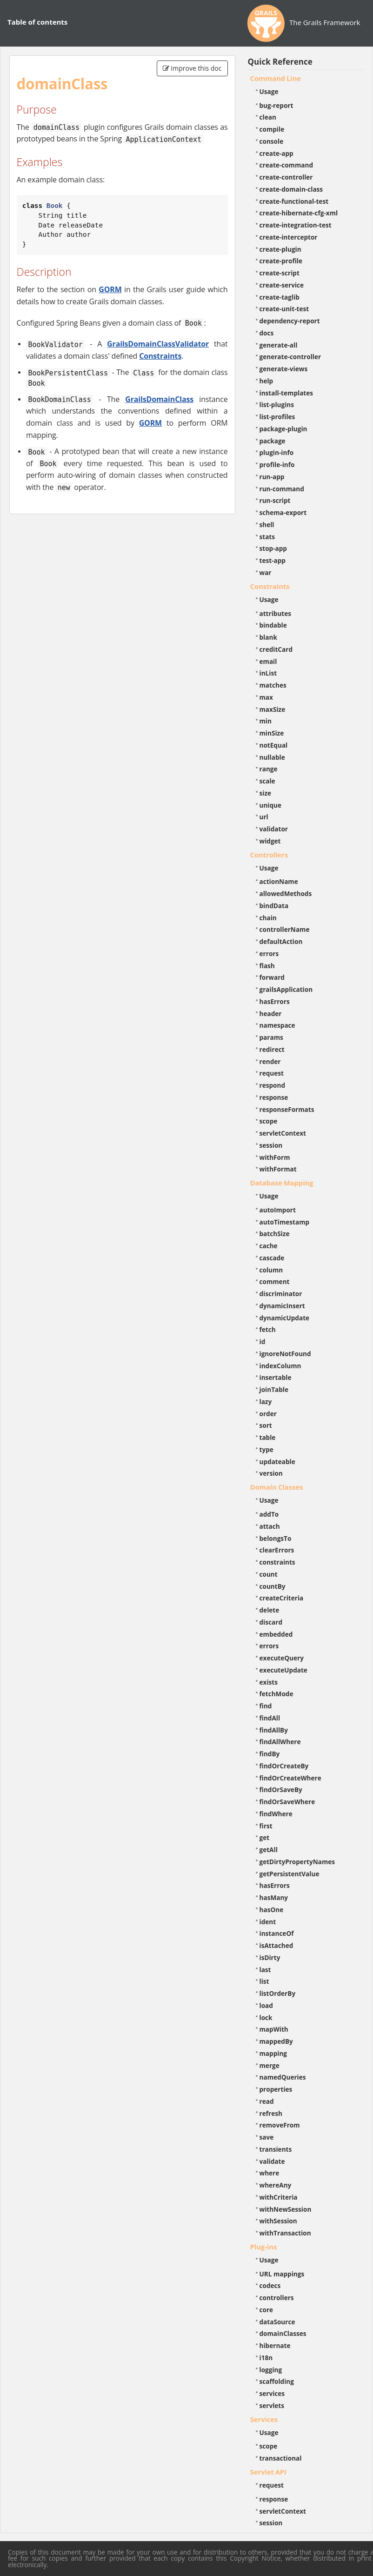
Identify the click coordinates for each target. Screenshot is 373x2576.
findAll (270, 1717)
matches (273, 685)
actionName (279, 881)
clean (268, 117)
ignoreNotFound (285, 1353)
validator (274, 828)
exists (269, 1682)
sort (266, 1425)
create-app (276, 153)
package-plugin (283, 428)
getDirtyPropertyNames (297, 1861)
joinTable (274, 1389)
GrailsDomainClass (159, 399)
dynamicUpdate (285, 1317)
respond (273, 1085)
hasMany (274, 1897)
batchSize (275, 1233)
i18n (266, 2357)
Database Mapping (281, 1182)
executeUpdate (283, 1670)
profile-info (277, 464)
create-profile (281, 260)
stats (267, 536)
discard (271, 1622)
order (268, 1413)
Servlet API (268, 2471)
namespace (277, 1025)
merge (270, 2065)
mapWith (274, 2029)
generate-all (279, 345)
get (265, 1837)
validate (272, 2161)
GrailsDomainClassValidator (158, 344)
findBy (270, 1753)
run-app (272, 476)
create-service (282, 285)
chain (268, 917)
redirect (272, 1049)
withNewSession (286, 2209)
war (266, 572)
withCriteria (279, 2197)
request (272, 1073)
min (266, 720)
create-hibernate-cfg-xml (299, 212)
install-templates (286, 392)
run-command (282, 488)
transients (276, 2149)
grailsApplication (286, 989)
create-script (280, 272)
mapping (273, 2053)
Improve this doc (192, 68)
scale (267, 780)
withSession (278, 2220)
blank (268, 637)
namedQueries (283, 2077)
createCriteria (282, 1597)
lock (266, 2017)
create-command (286, 165)
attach (270, 1526)
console (272, 141)
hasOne (272, 1909)
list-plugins (277, 404)
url (264, 816)
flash (267, 965)
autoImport (278, 1209)
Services (264, 2419)
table (268, 1437)
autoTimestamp (285, 1222)
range (269, 768)
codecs (270, 2285)
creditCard (276, 649)
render (270, 1061)
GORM (110, 289)
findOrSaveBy (281, 1789)
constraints (277, 1562)
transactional (281, 2458)
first (266, 1825)
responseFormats (287, 1109)
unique (271, 805)
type (266, 1449)
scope (269, 1121)
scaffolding (277, 2381)
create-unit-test (284, 308)
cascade (272, 1257)
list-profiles (277, 416)
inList (268, 673)
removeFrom (280, 2125)
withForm (275, 1157)
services (272, 2393)
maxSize (273, 709)
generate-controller (290, 356)
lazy (266, 1401)
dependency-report (290, 320)
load (266, 2005)
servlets (272, 2405)
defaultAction (281, 941)
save (267, 2137)
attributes (276, 613)
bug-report (276, 105)
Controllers (269, 854)
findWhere (276, 1813)
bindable (273, 625)
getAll (269, 1849)
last (265, 1969)
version (271, 1473)
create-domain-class (291, 189)
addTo (269, 1514)
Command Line (275, 78)
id (263, 1341)
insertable (276, 1377)
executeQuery (282, 1657)
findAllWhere (280, 1741)
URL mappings (282, 2273)
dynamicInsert (282, 1305)
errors (269, 953)
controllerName (285, 929)
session (271, 1145)
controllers (277, 2297)
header (271, 1013)
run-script (275, 500)
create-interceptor (289, 237)
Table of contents (37, 22)
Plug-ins (263, 2246)
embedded (276, 1634)
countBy (273, 1586)
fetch (268, 1329)
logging (271, 2369)
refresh (271, 2113)
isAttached (276, 1945)
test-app (273, 560)
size (266, 793)
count (269, 1574)
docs (267, 332)
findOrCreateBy (284, 1765)
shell (267, 524)
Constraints (160, 356)
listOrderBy (278, 1993)
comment (275, 1281)
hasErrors (275, 1001)
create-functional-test (294, 201)
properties (276, 2089)
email (268, 661)
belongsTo (276, 1538)
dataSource (277, 2321)
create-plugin (280, 249)
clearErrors (277, 1550)
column (271, 1269)
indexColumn (280, 1365)
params (271, 1037)
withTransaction (285, 2232)
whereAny (276, 2185)
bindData (274, 905)
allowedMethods (286, 893)
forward (272, 977)
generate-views (284, 368)
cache (269, 1245)
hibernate (275, 2345)
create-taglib (280, 297)
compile (272, 129)
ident (268, 1921)
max (266, 697)
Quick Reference (280, 61)
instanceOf (277, 1933)
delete (270, 1610)
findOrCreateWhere (290, 1777)
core (266, 2309)
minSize (272, 733)
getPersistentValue (290, 1873)
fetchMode (276, 1693)
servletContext (283, 1133)
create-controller (286, 177)
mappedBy (276, 2041)
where (270, 2172)
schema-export (283, 512)
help (266, 380)
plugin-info (277, 452)
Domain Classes (276, 1487)
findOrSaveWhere (287, 1801)
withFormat (278, 1168)
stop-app (273, 548)
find (266, 1705)
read (267, 2101)
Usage (269, 91)
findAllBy (274, 1730)
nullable (272, 757)
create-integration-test (296, 225)
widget (270, 840)
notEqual (274, 745)
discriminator (281, 1293)
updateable (277, 1461)
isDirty (270, 1957)
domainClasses (283, 2333)
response (274, 1097)
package (273, 440)
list (264, 1981)
